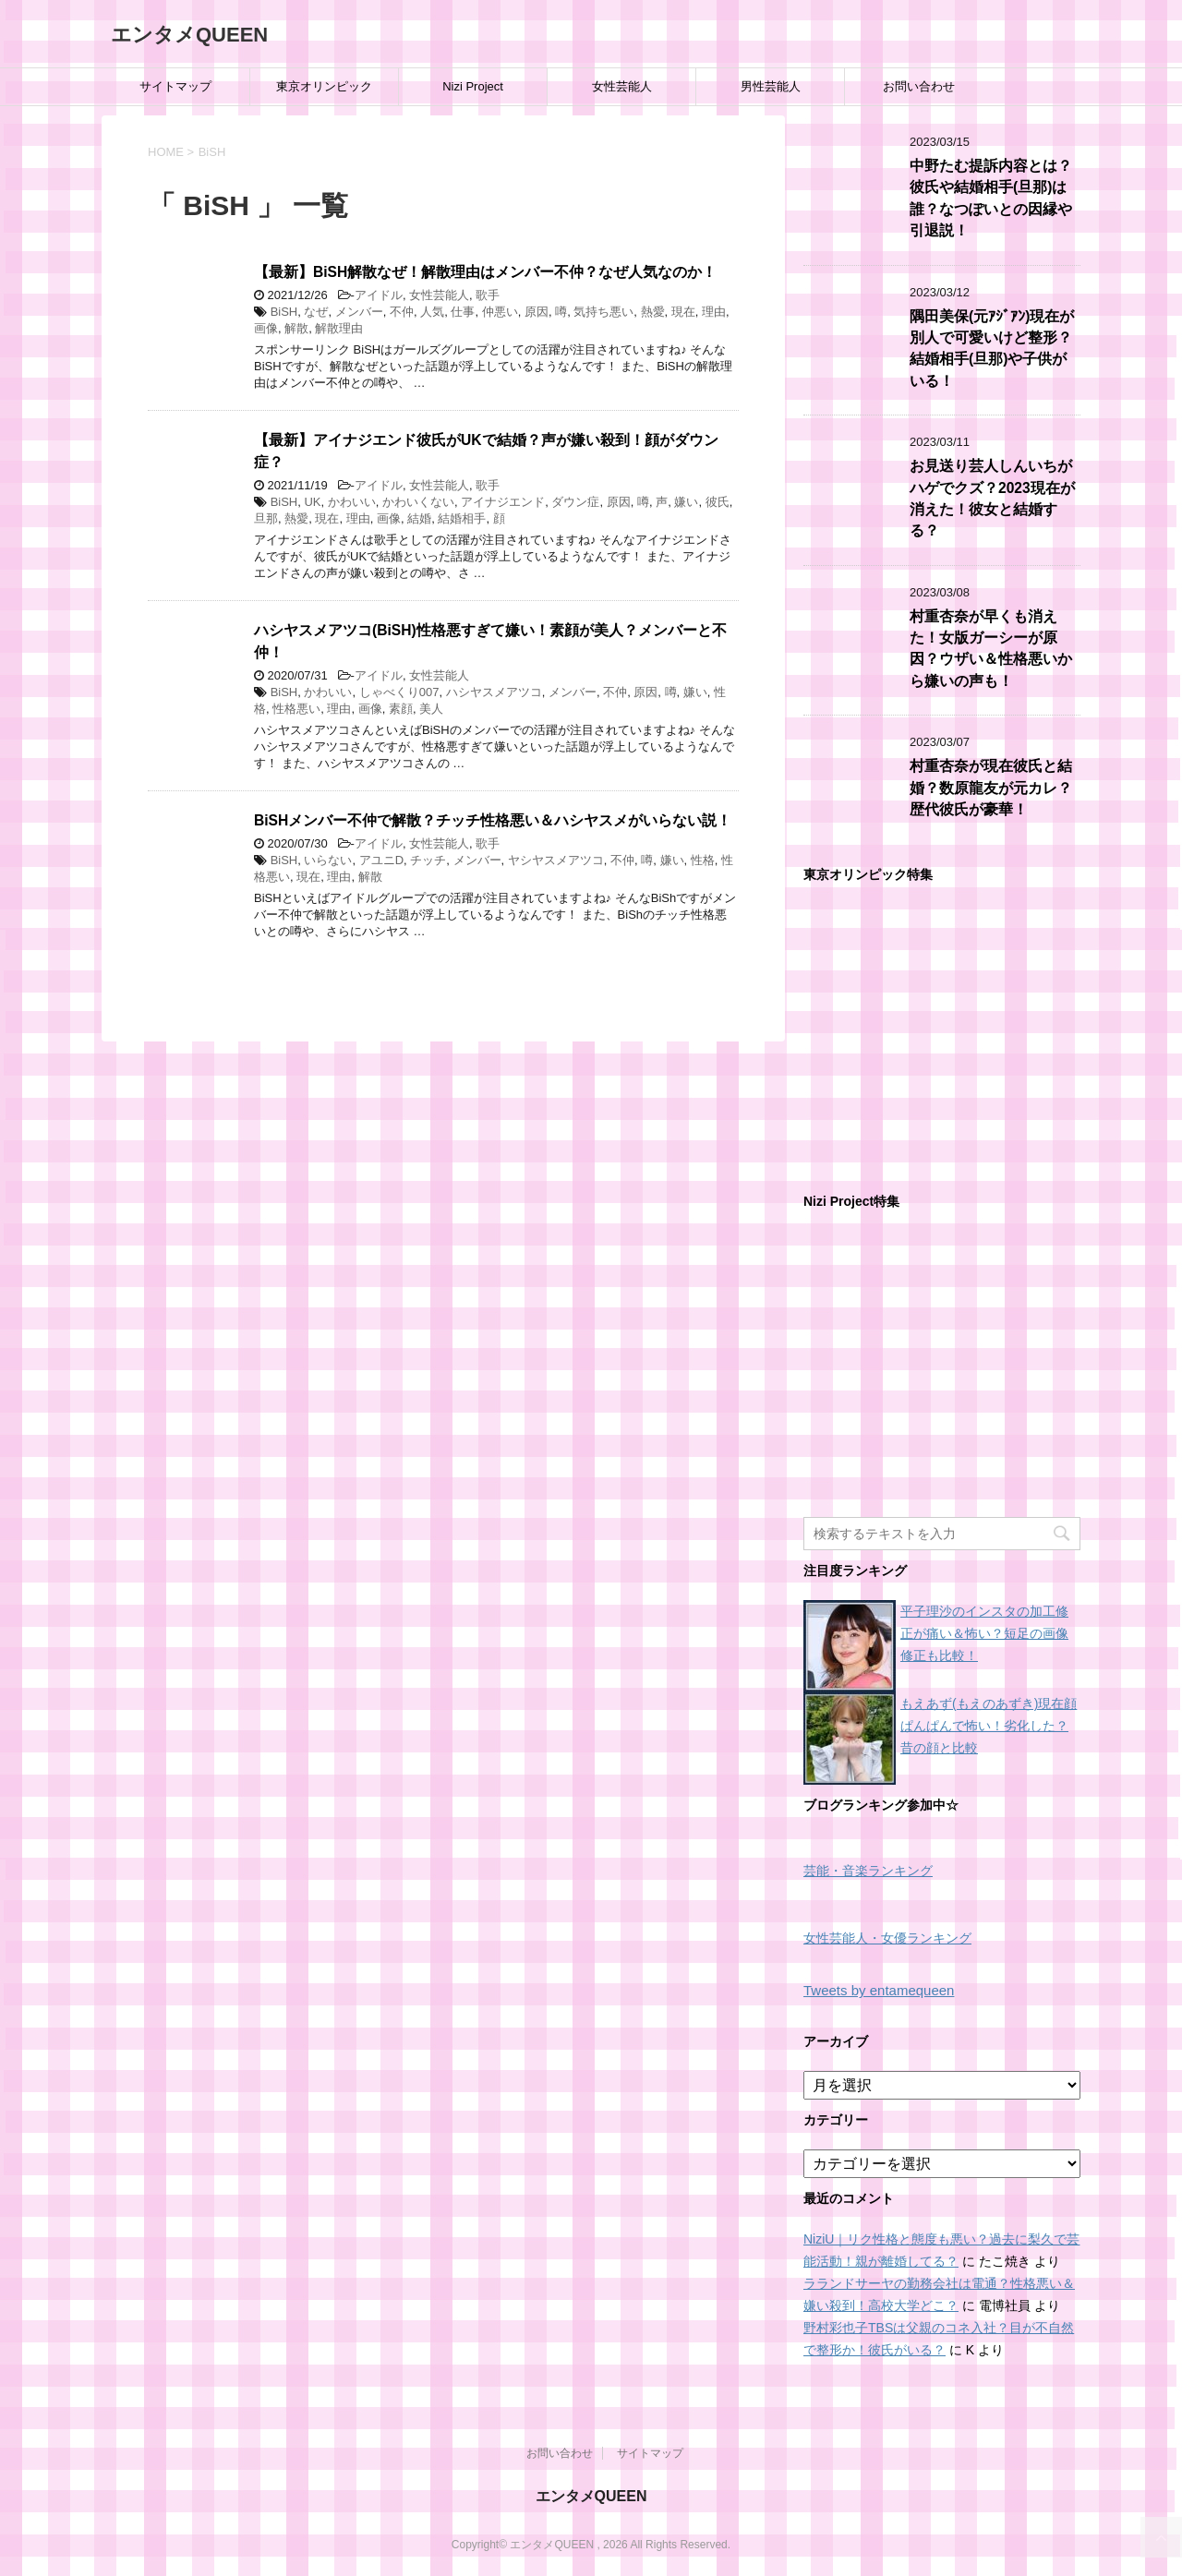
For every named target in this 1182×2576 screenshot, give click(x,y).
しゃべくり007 (399, 692)
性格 (703, 860)
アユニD (381, 860)
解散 (296, 328)
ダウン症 (575, 502)
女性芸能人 (622, 86)
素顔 (401, 709)
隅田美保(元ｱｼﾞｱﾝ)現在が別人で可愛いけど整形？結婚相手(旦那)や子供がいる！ (992, 348)
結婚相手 (462, 518)
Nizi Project (472, 86)
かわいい (352, 502)
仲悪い (500, 312)
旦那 (266, 518)
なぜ (316, 312)
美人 (431, 709)
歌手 (488, 295)
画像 (266, 328)
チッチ (428, 860)
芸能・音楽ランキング (868, 1871)
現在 (683, 312)
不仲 (402, 312)
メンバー (359, 312)
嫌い (686, 502)
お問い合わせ (919, 86)
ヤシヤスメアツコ (556, 860)
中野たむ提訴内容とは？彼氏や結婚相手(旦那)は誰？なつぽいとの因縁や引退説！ (991, 198)
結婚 (419, 518)
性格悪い (296, 709)
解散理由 (339, 328)
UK (312, 502)
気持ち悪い (603, 312)
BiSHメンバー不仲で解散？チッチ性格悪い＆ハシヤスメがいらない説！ (492, 820)
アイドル (379, 295)
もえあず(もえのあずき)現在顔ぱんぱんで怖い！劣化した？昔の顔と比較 (988, 1725)
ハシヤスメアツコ (494, 692)
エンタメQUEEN (189, 34)
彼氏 (718, 502)
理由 (714, 312)
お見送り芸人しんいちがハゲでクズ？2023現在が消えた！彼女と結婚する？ (992, 498)
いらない (328, 860)
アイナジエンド (503, 502)
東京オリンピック (324, 86)
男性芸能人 (771, 86)
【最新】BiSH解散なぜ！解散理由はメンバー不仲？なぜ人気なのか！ (485, 272)
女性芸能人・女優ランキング (887, 1938)
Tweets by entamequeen (878, 1990)
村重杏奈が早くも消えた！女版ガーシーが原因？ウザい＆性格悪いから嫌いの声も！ (991, 648)
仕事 (463, 312)
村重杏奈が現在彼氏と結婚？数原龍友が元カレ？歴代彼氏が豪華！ (991, 787)
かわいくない (418, 502)
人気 (432, 312)
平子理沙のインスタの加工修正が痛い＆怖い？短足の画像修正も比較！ (984, 1633)
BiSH (284, 312)
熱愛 (653, 312)
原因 (537, 312)
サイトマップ (175, 86)
